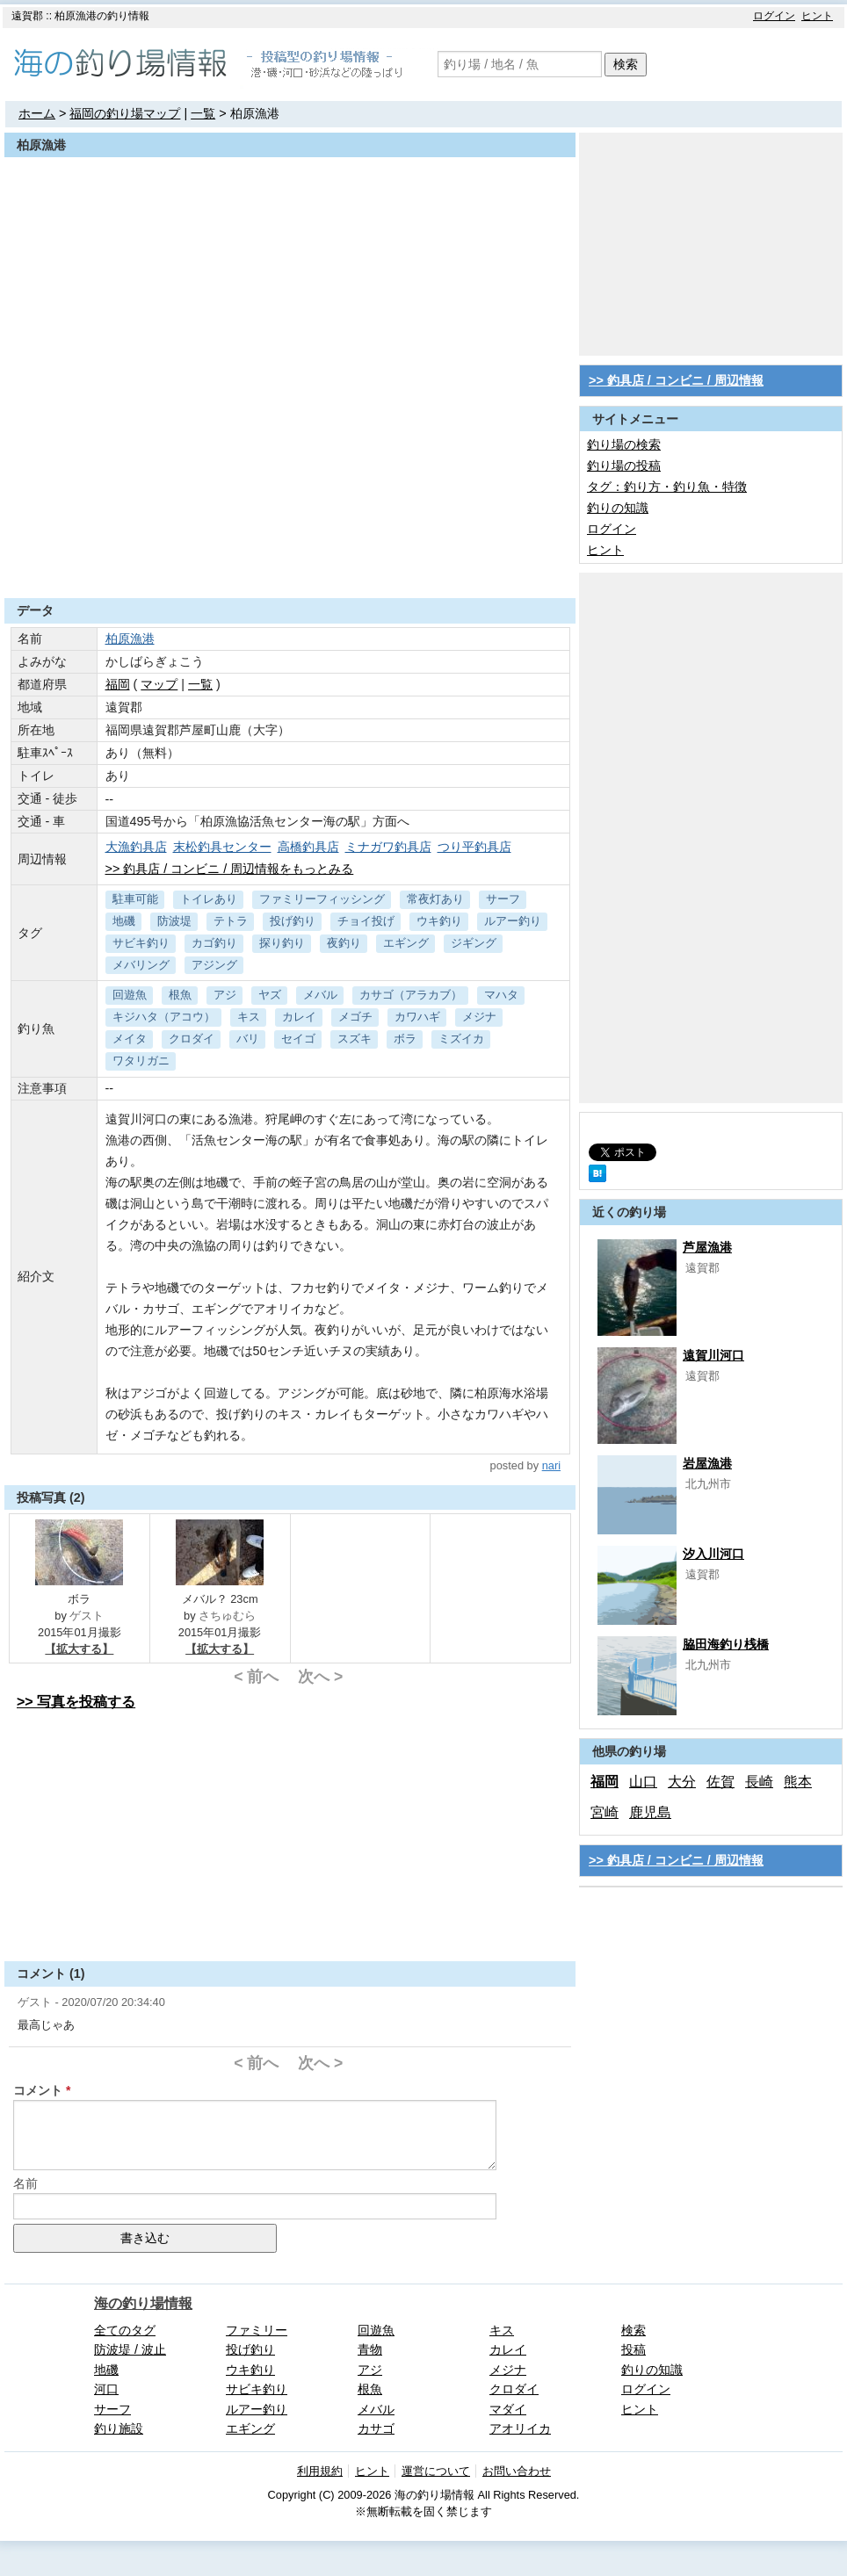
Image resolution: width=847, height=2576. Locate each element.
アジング (214, 964)
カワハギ (417, 1016)
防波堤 (174, 920)
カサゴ (376, 2428)
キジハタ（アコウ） (163, 1016)
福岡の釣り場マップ (124, 113)
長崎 (759, 1781)
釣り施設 (118, 2428)
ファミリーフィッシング (322, 899)
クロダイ (191, 1038)
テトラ (231, 920)
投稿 (633, 2349)
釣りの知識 (617, 508)
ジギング (473, 942)
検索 (625, 64)
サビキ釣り (141, 942)
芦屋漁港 (707, 1247)
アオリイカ (520, 2428)
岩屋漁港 (707, 1463)
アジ (225, 994)
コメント (37, 2090)
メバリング (141, 964)
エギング (406, 942)
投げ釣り (292, 920)
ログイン (774, 16)
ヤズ (269, 994)
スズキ (354, 1038)
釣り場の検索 (624, 444)
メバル (320, 994)
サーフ (503, 899)
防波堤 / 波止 (130, 2349)
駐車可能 (135, 899)
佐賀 (720, 1781)
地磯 (123, 920)
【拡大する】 (79, 1649)
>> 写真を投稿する (76, 1701)
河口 (106, 2389)
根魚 (180, 994)
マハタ (501, 994)
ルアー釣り (512, 920)
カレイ (299, 1016)
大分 (682, 1781)
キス (248, 1016)
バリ (247, 1038)
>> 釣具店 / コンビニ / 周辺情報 (676, 380)
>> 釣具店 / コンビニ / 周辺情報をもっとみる (229, 869)
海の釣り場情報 (143, 2303)
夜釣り (344, 942)
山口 (643, 1781)
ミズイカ (461, 1038)
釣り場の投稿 (624, 465)
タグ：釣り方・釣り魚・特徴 (667, 487)
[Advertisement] (290, 555)
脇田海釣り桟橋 (726, 1644)
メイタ (129, 1038)
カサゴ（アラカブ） (410, 994)
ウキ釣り (439, 920)
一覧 (203, 113)
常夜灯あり (435, 899)
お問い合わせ (516, 2471)
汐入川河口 (713, 1554)
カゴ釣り (214, 942)
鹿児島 (650, 1812)
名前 (25, 2183)
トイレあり (208, 899)
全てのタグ (125, 2330)
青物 (370, 2349)
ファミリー (256, 2330)
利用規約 (320, 2471)
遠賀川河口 (713, 1355)
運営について (436, 2471)
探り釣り (282, 942)
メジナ (479, 1016)
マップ (159, 684)
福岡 (117, 684)
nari (551, 1465)
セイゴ (298, 1038)
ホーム (36, 113)
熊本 (798, 1781)
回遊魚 (129, 994)
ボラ (405, 1038)
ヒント (817, 16)
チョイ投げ (366, 920)
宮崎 (604, 1812)
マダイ (507, 2409)
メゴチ (355, 1016)
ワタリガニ (141, 1060)
